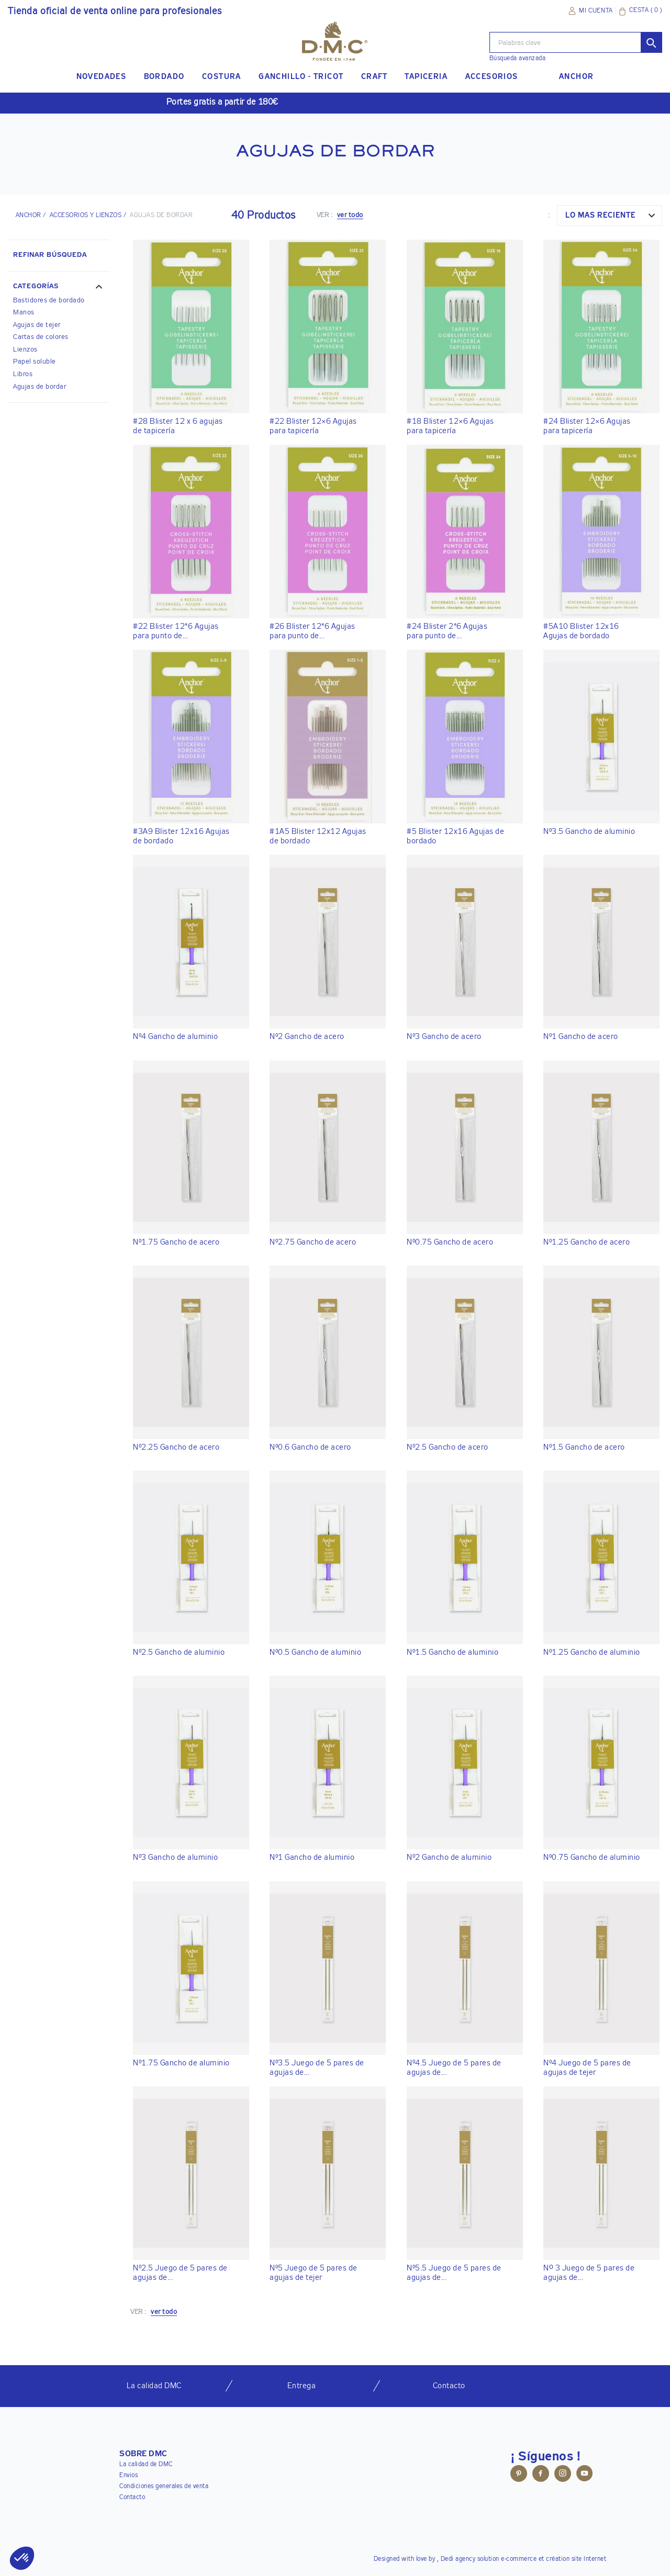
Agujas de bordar (39, 386)
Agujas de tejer (37, 325)
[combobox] (609, 215)
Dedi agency (458, 2559)
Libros (22, 374)
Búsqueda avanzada (517, 58)
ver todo (350, 215)
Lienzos (25, 349)
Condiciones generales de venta (163, 2486)
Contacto (132, 2497)
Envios (128, 2475)
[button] (58, 287)
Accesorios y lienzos (86, 215)
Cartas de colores (41, 337)
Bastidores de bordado (49, 300)
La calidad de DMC (146, 2464)
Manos (24, 312)
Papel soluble (34, 361)
